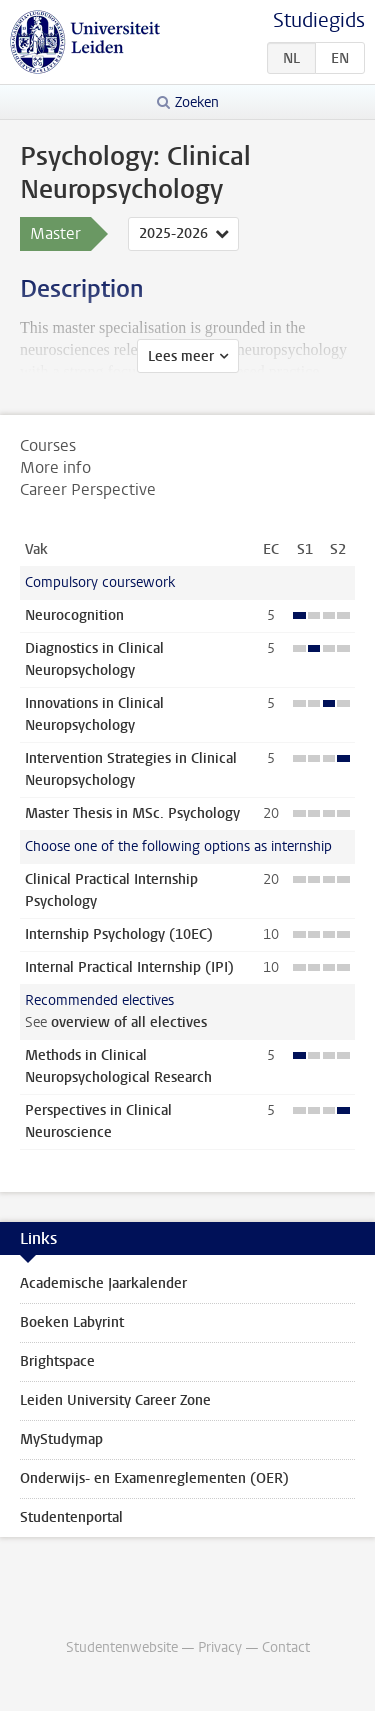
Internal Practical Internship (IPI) (129, 967)
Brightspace (57, 1361)
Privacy (220, 1647)
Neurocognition (74, 615)
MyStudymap (61, 1439)
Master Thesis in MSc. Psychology (132, 813)
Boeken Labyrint (72, 1322)
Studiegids (319, 20)
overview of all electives (129, 1022)
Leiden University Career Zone (115, 1400)
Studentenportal (71, 1517)
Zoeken (197, 102)
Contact (286, 1647)
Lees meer (181, 356)
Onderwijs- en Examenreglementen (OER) (154, 1478)
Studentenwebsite (122, 1647)
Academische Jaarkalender (103, 1283)
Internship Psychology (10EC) (119, 934)
